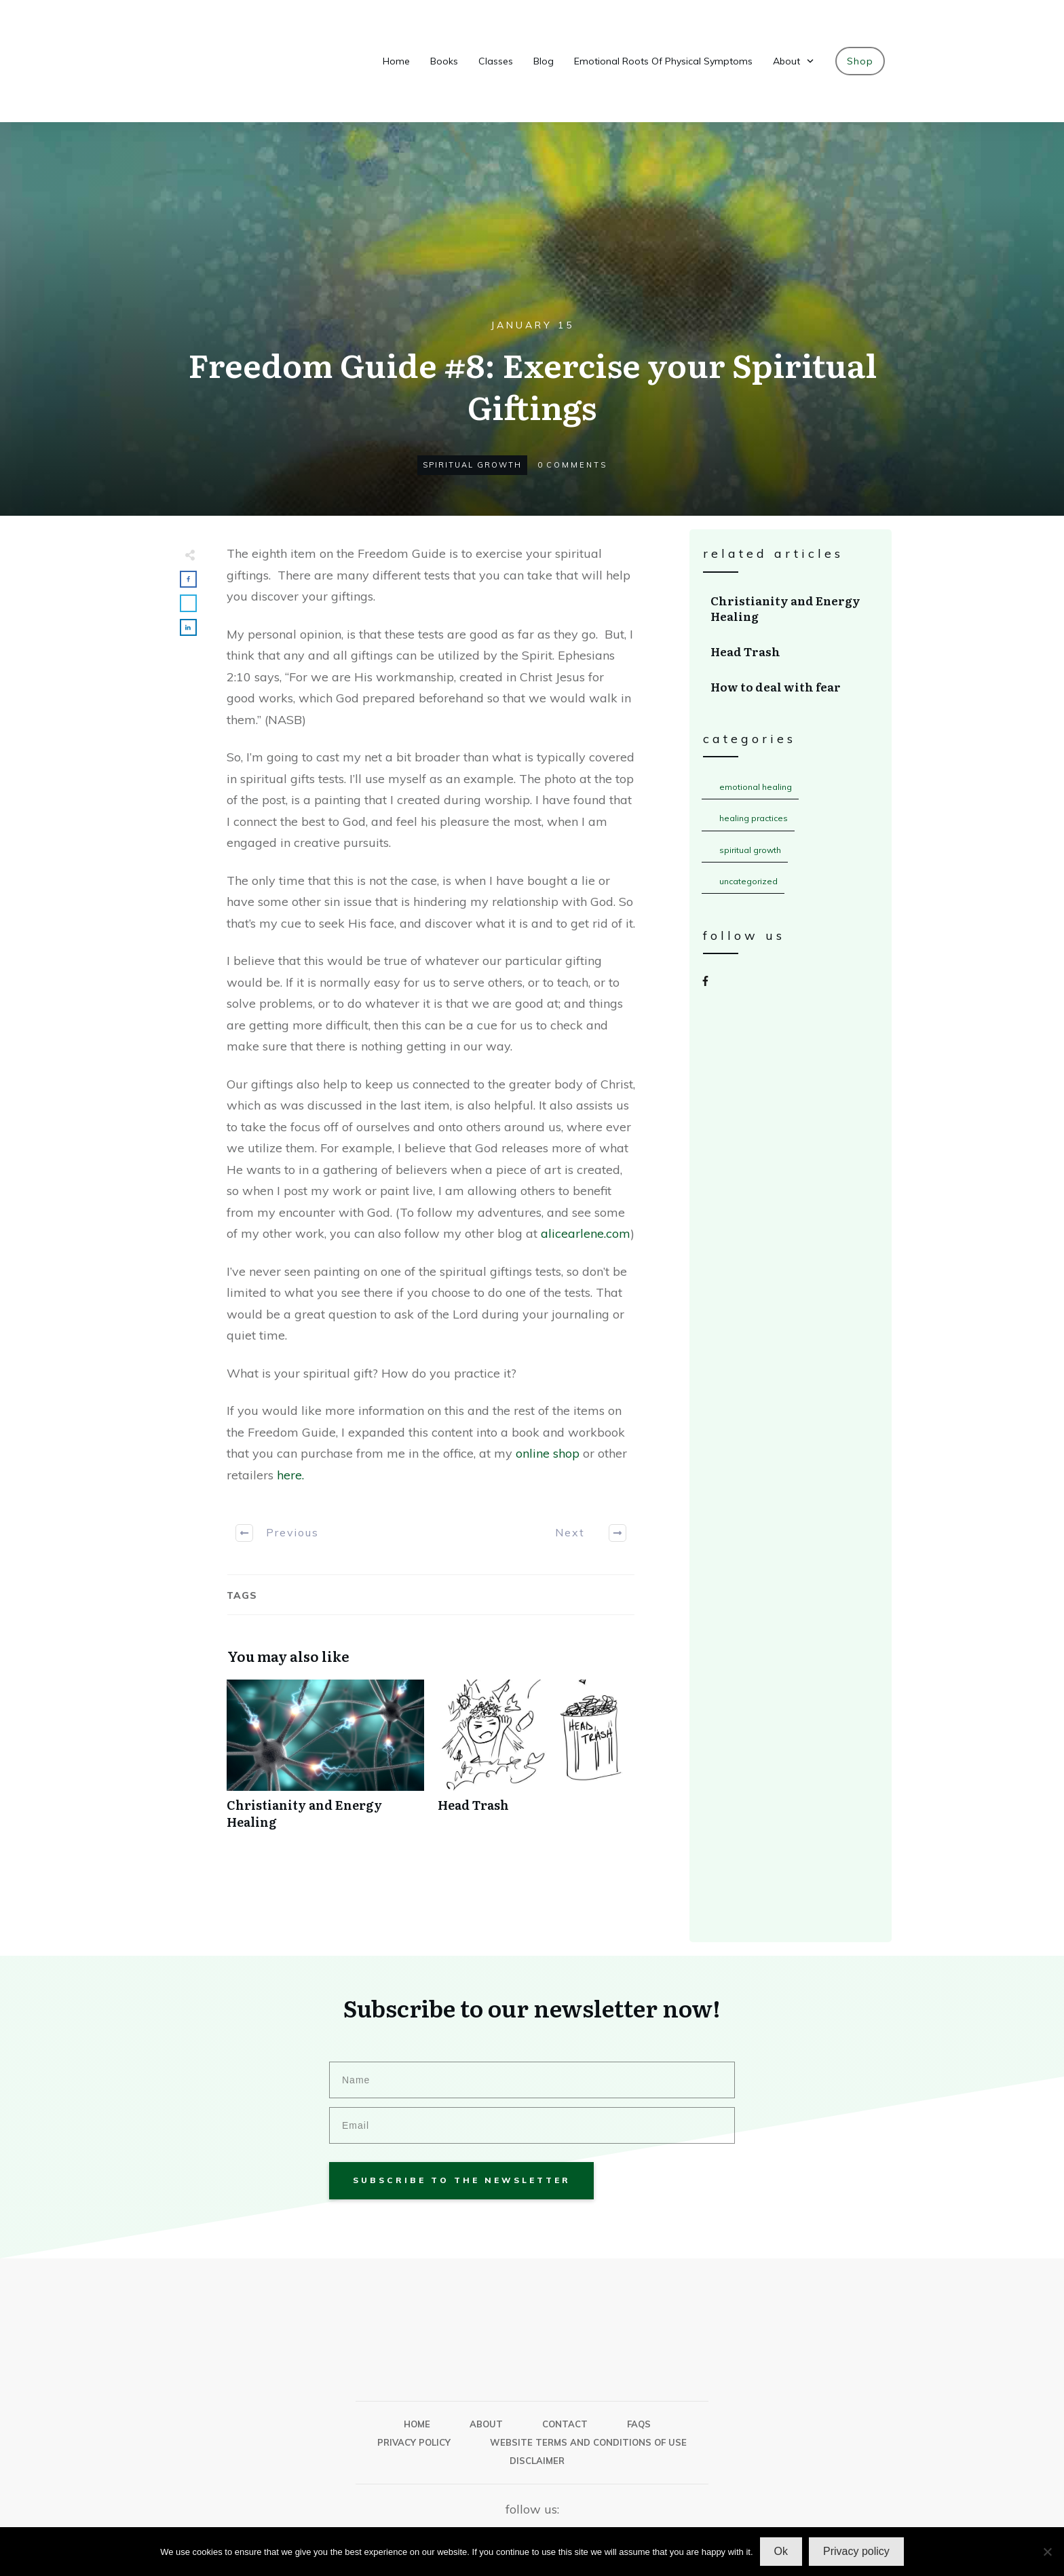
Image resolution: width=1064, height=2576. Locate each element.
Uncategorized (748, 881)
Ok (781, 2551)
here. (288, 1475)
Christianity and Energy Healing (325, 1762)
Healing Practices (753, 818)
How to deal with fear (791, 687)
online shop (548, 1453)
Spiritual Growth (472, 465)
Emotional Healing (755, 787)
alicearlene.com (585, 1233)
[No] (1047, 2551)
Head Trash (536, 1762)
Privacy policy (856, 2551)
